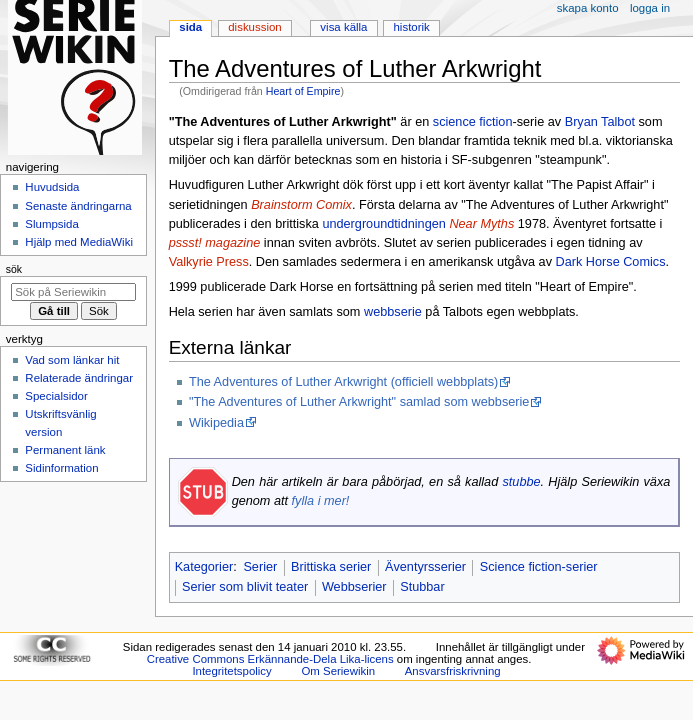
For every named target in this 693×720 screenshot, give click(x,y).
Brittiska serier (331, 567)
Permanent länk (65, 450)
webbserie (393, 312)
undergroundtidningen (383, 224)
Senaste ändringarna (78, 206)
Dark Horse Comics (611, 262)
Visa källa (343, 27)
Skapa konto (588, 8)
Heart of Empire (303, 91)
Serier (260, 567)
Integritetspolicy (231, 671)
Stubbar (422, 587)
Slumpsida (51, 224)
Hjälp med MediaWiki (79, 242)
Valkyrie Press (209, 262)
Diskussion (254, 27)
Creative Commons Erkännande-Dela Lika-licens (270, 659)
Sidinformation (61, 468)
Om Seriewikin (338, 671)
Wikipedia (216, 423)
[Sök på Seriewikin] (73, 292)
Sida (190, 27)
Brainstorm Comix (301, 205)
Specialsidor (56, 396)
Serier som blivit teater (245, 587)
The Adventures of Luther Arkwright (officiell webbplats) (343, 382)
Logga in (650, 8)
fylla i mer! (321, 501)
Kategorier (204, 567)
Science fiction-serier (539, 567)
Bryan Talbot (600, 122)
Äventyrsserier (425, 567)
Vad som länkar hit (72, 360)
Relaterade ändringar (79, 378)
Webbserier (354, 587)
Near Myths (481, 224)
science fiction (473, 122)
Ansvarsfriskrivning (453, 671)
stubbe (521, 482)
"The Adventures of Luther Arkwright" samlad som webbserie (359, 402)
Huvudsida (52, 187)
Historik (412, 27)
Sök (14, 269)
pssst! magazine (215, 243)
